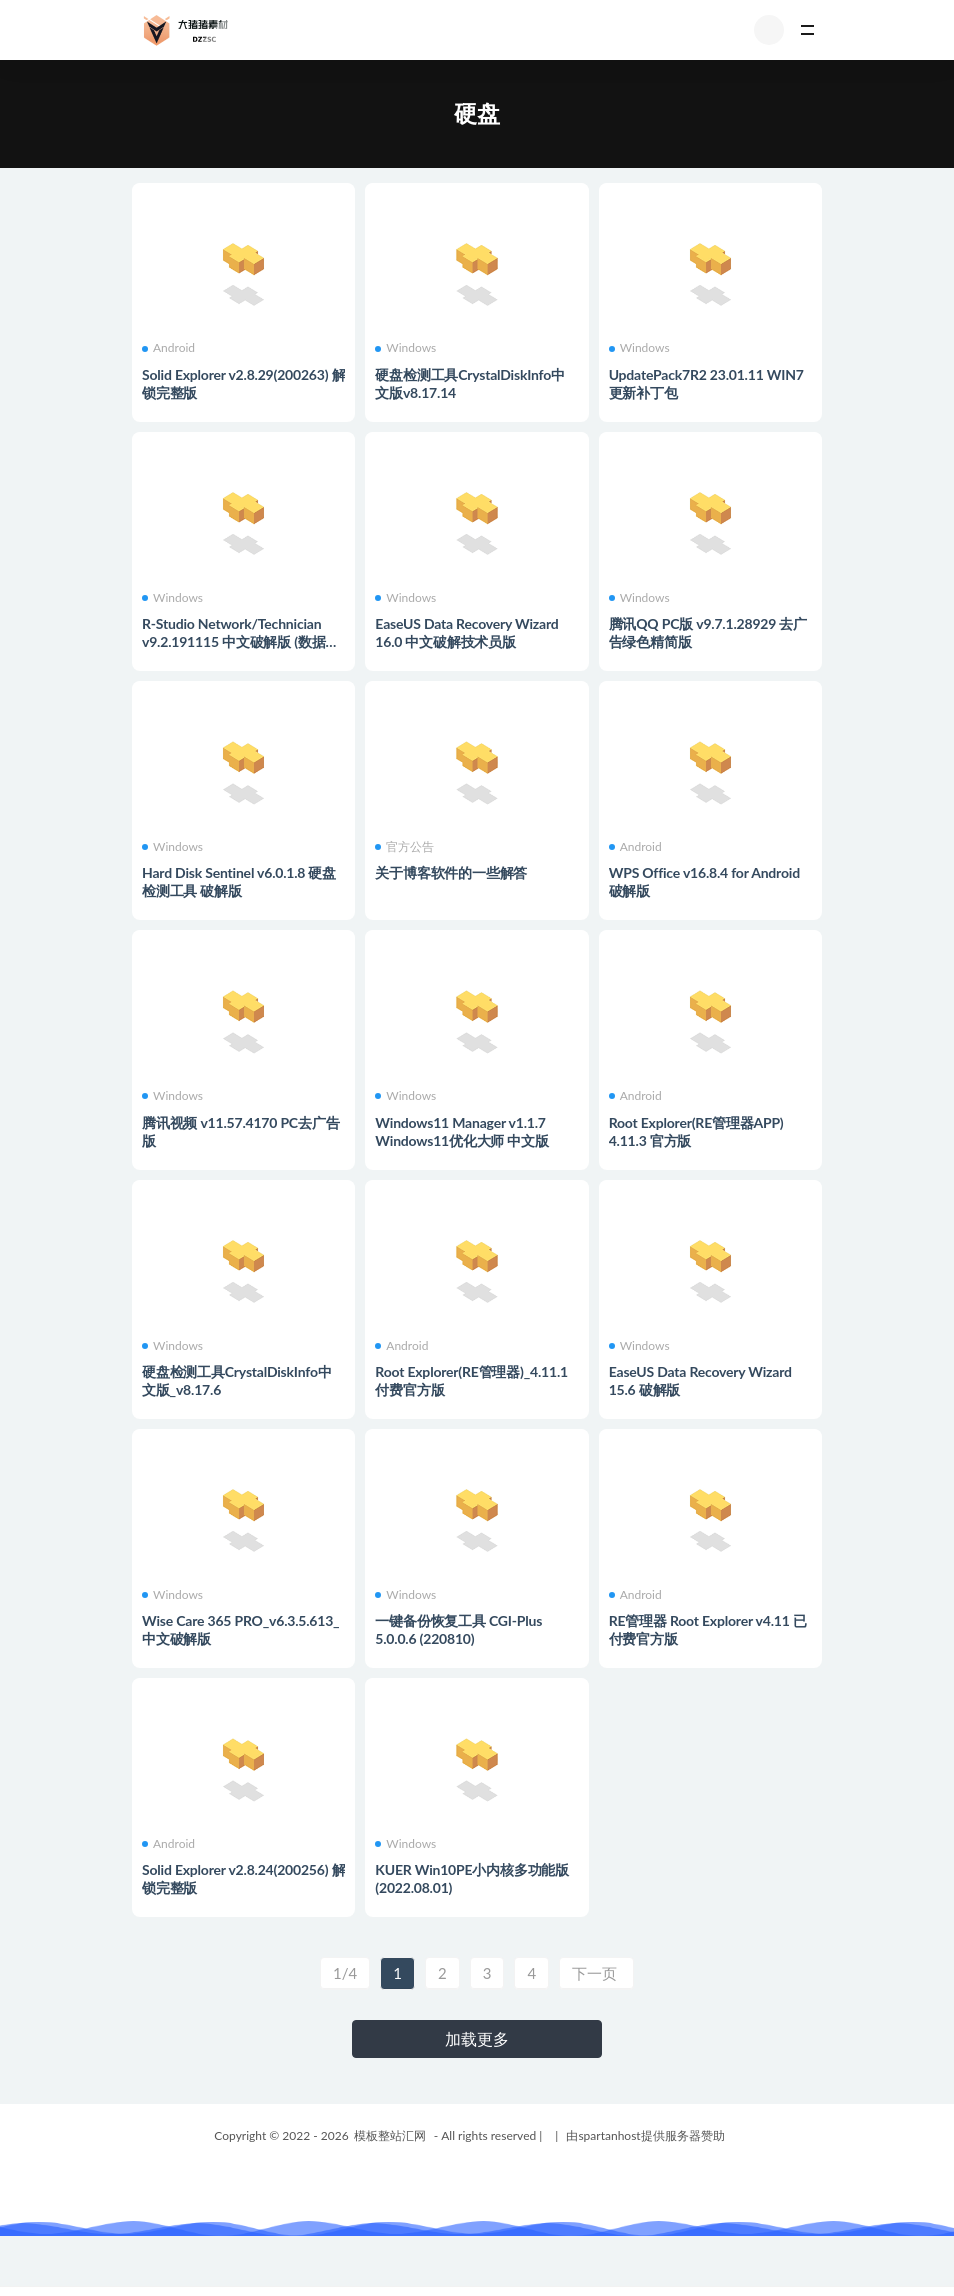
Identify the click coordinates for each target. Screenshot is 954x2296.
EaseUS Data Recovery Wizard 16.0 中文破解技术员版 (466, 632)
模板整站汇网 (390, 2135)
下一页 (596, 1973)
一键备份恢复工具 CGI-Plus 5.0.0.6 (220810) (458, 1629)
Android (168, 348)
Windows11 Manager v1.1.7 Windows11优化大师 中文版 (462, 1131)
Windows (405, 348)
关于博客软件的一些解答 (451, 872)
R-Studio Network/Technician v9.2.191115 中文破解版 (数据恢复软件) (240, 641)
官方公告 (404, 847)
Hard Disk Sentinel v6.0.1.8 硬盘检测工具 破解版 (239, 881)
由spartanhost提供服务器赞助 (645, 2135)
